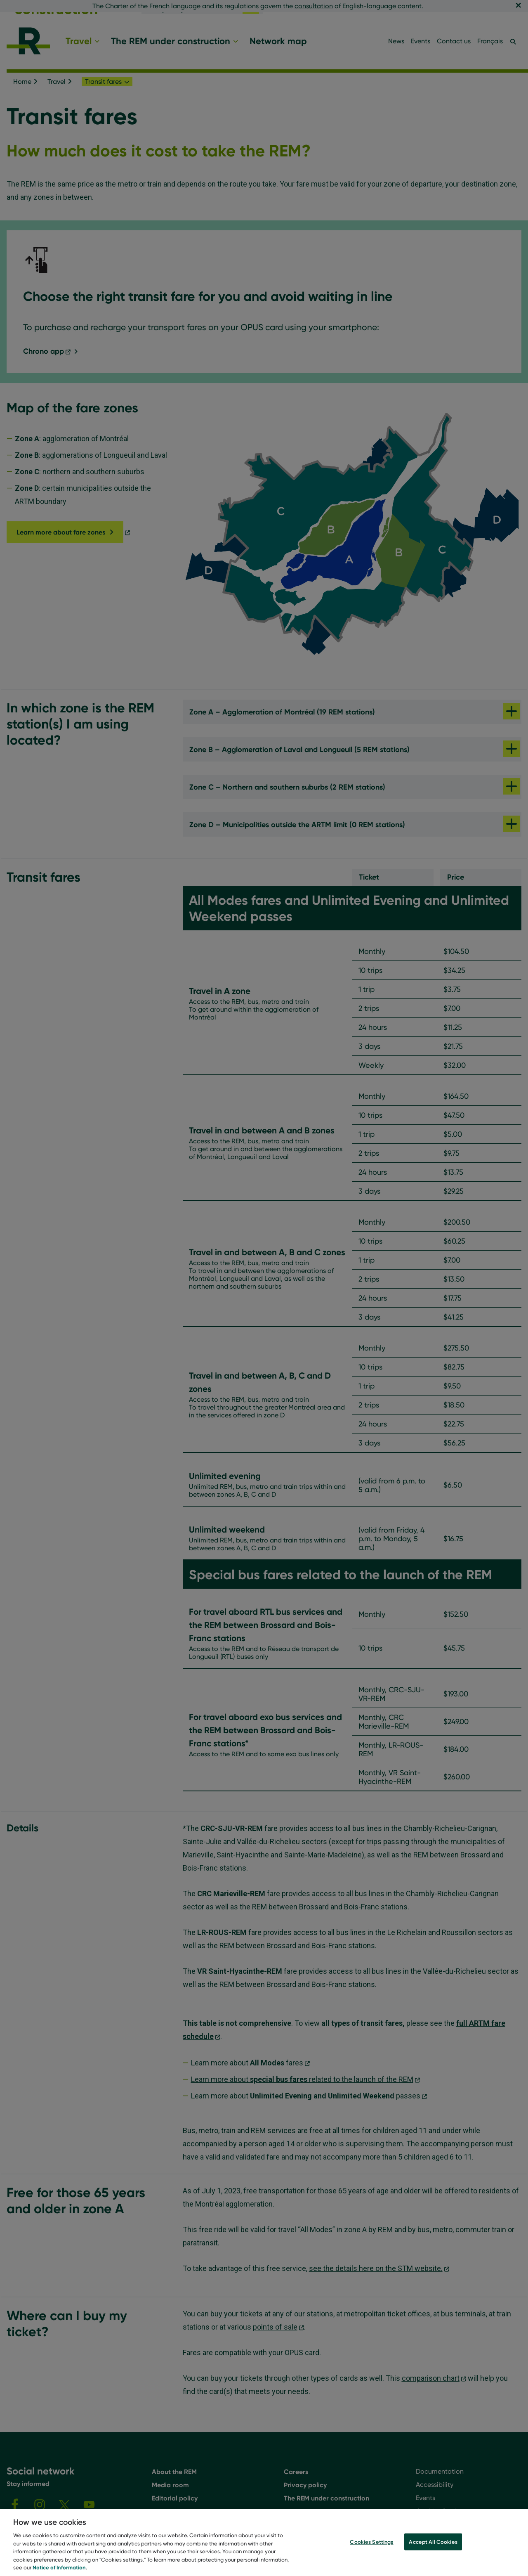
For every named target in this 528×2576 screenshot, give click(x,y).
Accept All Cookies (433, 2551)
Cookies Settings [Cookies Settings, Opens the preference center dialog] (371, 2551)
